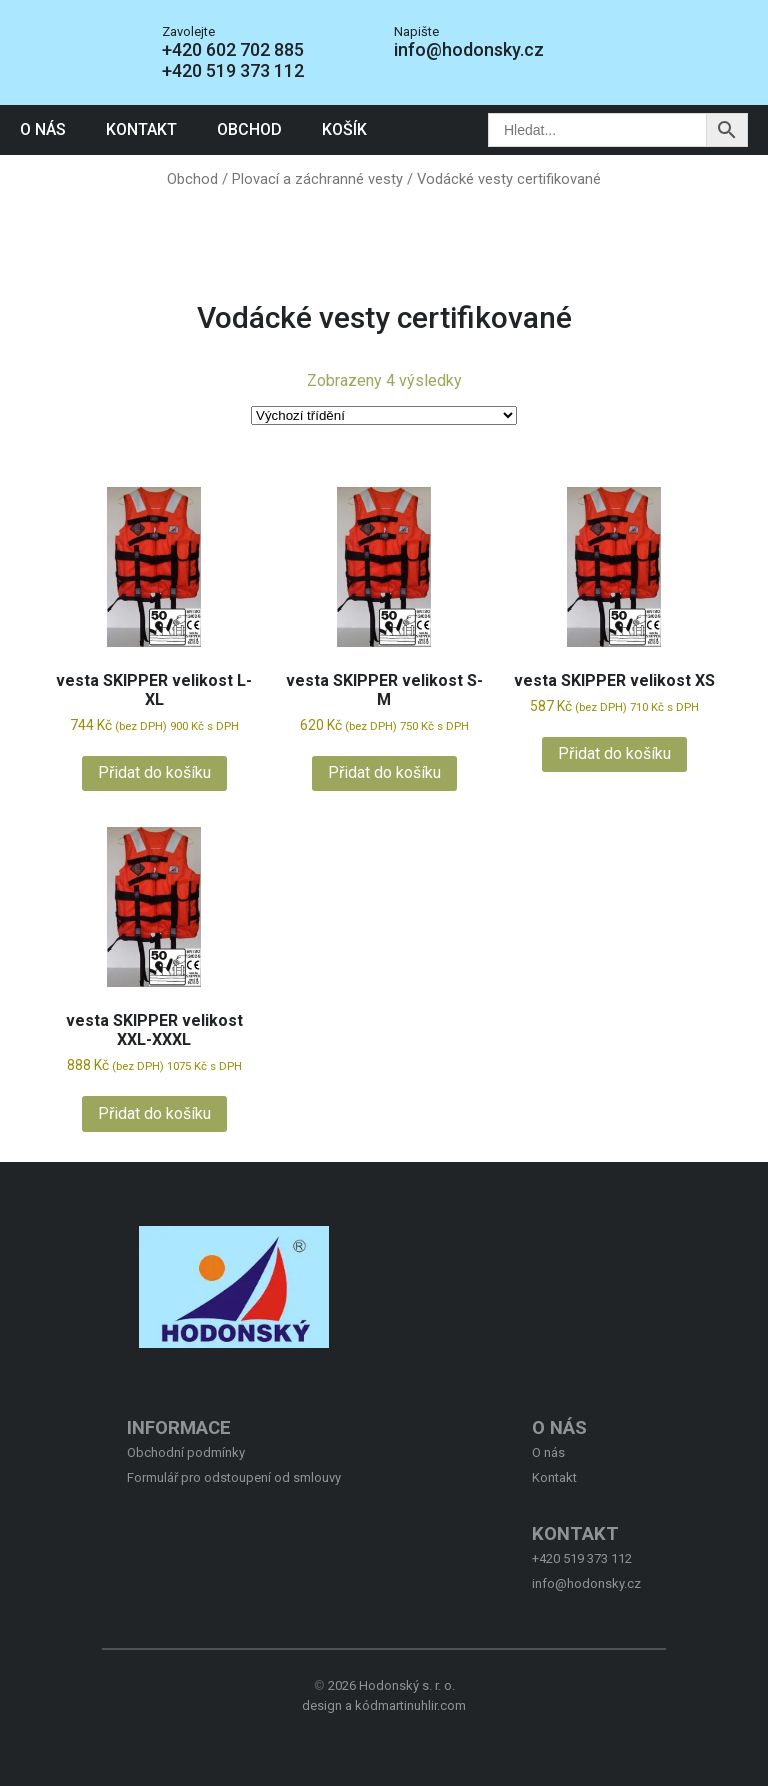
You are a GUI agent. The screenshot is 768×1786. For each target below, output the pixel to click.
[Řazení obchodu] (384, 415)
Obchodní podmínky (186, 1452)
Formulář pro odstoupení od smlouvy (234, 1477)
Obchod (249, 129)
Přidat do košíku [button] (154, 772)
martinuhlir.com (422, 1705)
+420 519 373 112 (233, 70)
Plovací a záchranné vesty (317, 179)
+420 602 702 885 (233, 49)
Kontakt (141, 129)
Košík (344, 129)
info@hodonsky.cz (469, 49)
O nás (43, 129)
